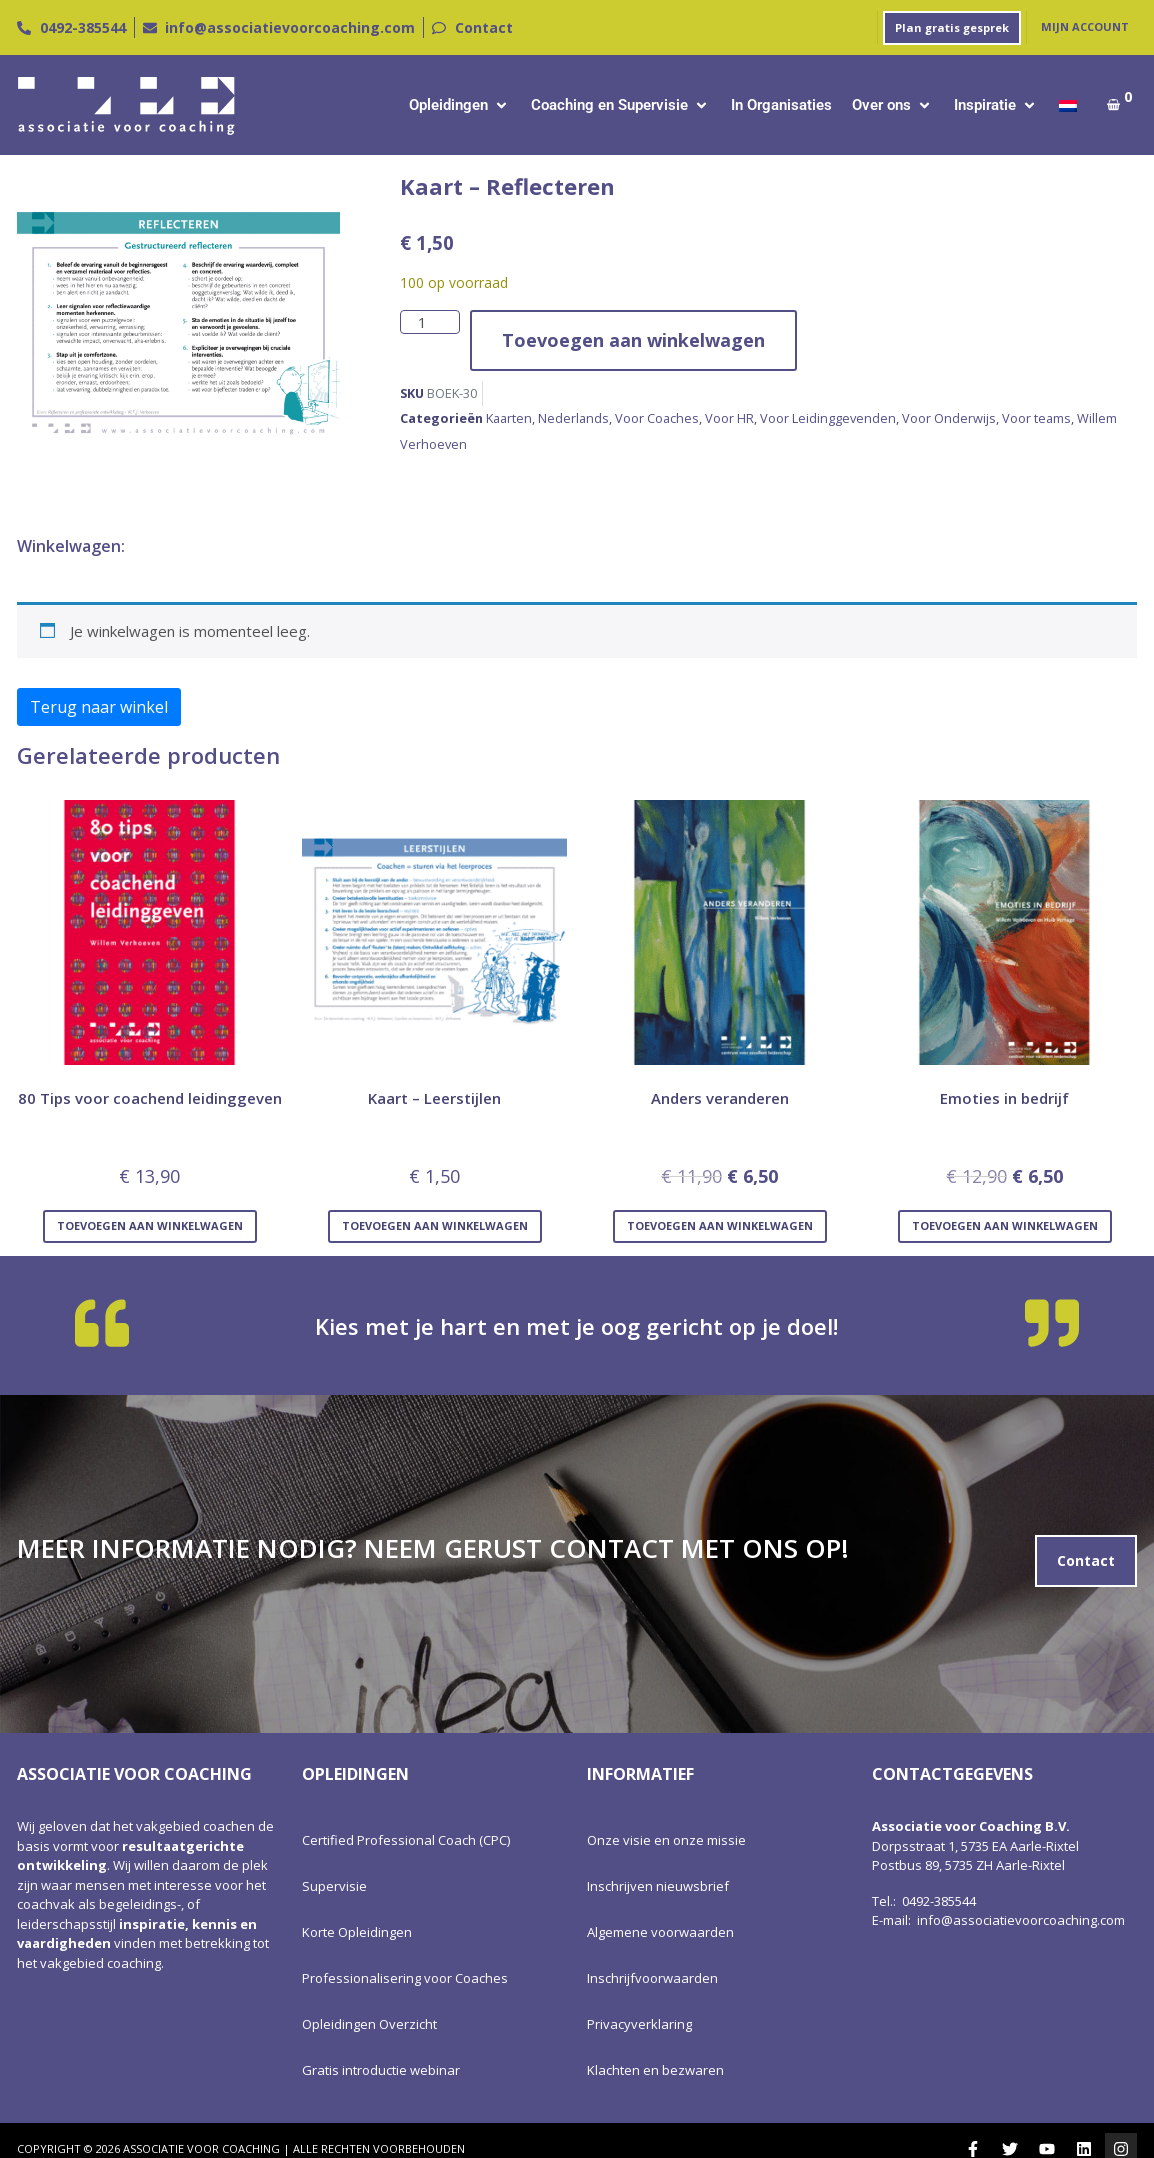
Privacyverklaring (639, 2024)
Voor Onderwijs (949, 418)
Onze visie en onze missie (666, 1840)
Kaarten (509, 418)
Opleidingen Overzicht (369, 2024)
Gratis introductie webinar (381, 2070)
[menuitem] (1068, 105)
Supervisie (334, 1886)
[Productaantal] (430, 322)
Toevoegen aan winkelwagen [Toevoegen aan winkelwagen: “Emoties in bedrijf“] (1005, 1225)
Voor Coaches (657, 418)
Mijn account (1085, 26)
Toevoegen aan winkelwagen (633, 340)
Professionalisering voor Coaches (405, 1978)
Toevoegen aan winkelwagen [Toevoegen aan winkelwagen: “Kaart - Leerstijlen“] (435, 1225)
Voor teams (1036, 418)
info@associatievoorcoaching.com (1021, 1920)
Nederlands (573, 418)
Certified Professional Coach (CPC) (406, 1840)
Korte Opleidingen (357, 1932)
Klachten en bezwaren (655, 2070)
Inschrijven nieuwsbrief (658, 1886)
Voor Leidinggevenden (828, 418)
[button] (460, 105)
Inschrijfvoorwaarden (652, 1978)
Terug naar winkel (99, 707)
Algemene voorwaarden (660, 1932)
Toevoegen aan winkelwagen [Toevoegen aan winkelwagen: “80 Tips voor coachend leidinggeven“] (150, 1225)
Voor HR (729, 418)
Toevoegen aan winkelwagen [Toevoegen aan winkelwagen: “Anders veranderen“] (720, 1225)
